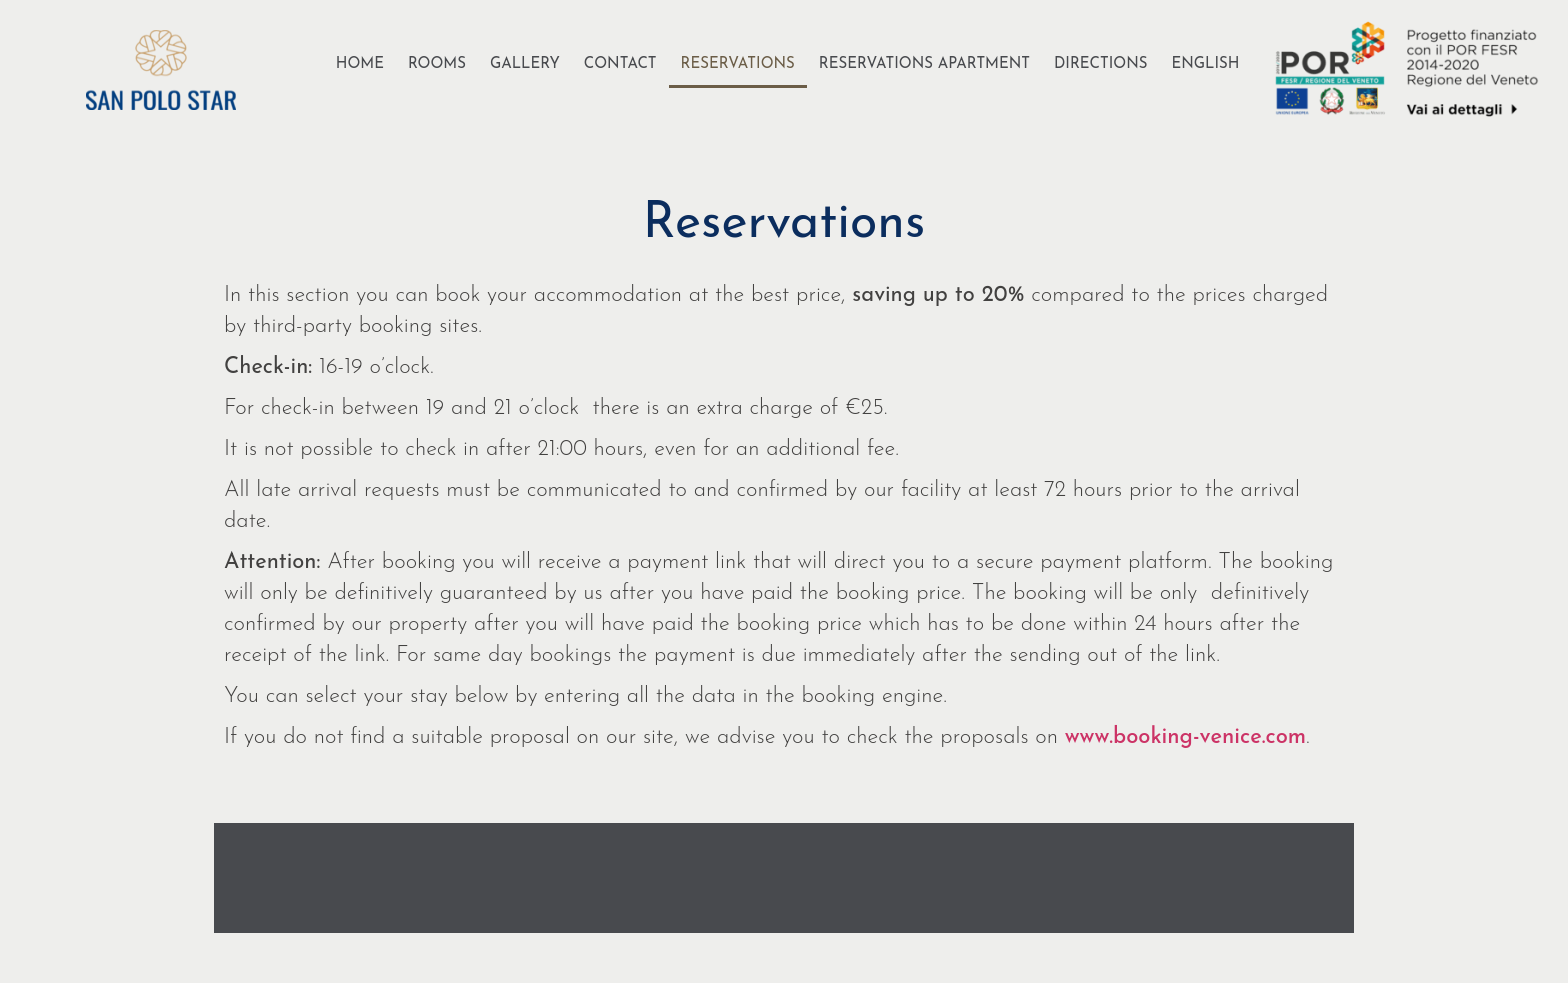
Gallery (525, 64)
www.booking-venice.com (1185, 737)
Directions (1100, 64)
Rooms (437, 64)
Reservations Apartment (924, 64)
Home (360, 64)
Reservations (738, 64)
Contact (620, 64)
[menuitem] (1205, 65)
